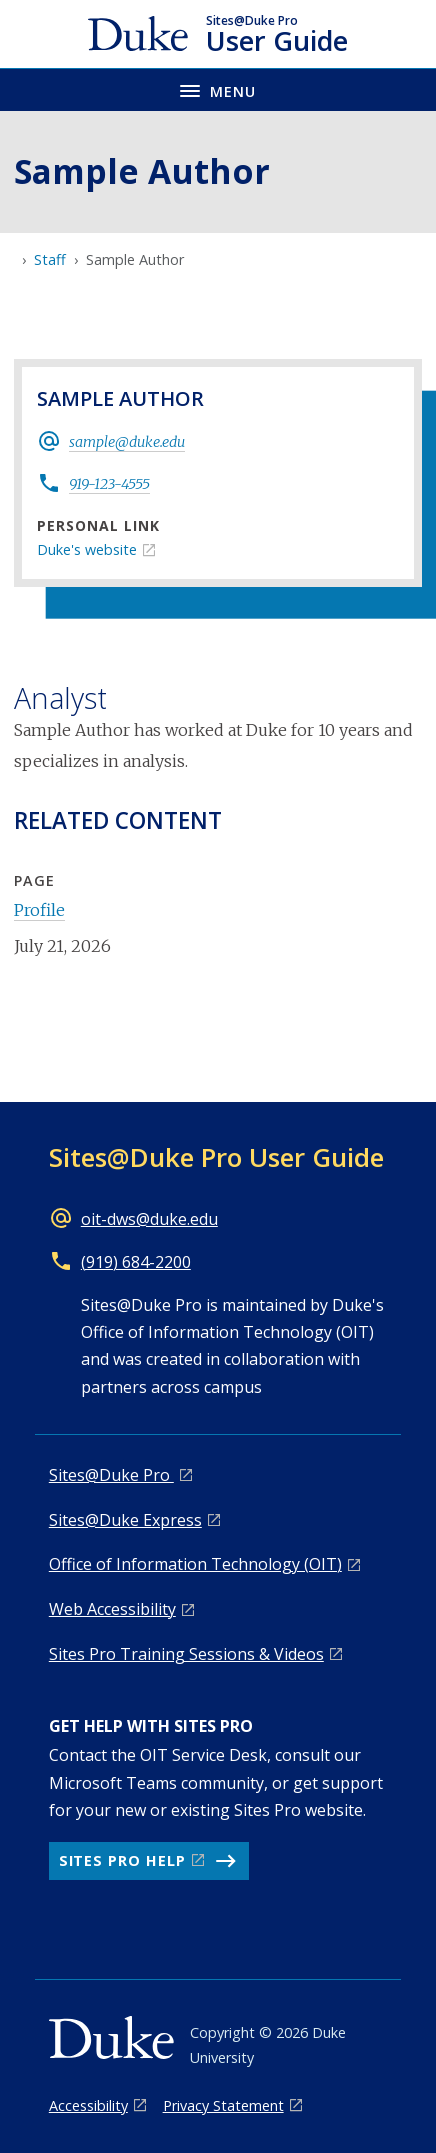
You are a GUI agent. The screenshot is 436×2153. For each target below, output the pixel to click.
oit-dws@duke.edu (149, 1219)
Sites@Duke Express (125, 1520)
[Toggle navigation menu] (218, 89)
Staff (50, 259)
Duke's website (87, 549)
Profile (39, 910)
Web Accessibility (112, 1609)
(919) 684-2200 (136, 1262)
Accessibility (88, 2105)
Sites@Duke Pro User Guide (216, 1157)
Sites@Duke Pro (111, 1475)
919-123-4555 (109, 484)
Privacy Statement (223, 2105)
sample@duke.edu (127, 442)
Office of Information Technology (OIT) (195, 1564)
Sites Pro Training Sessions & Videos (186, 1654)
